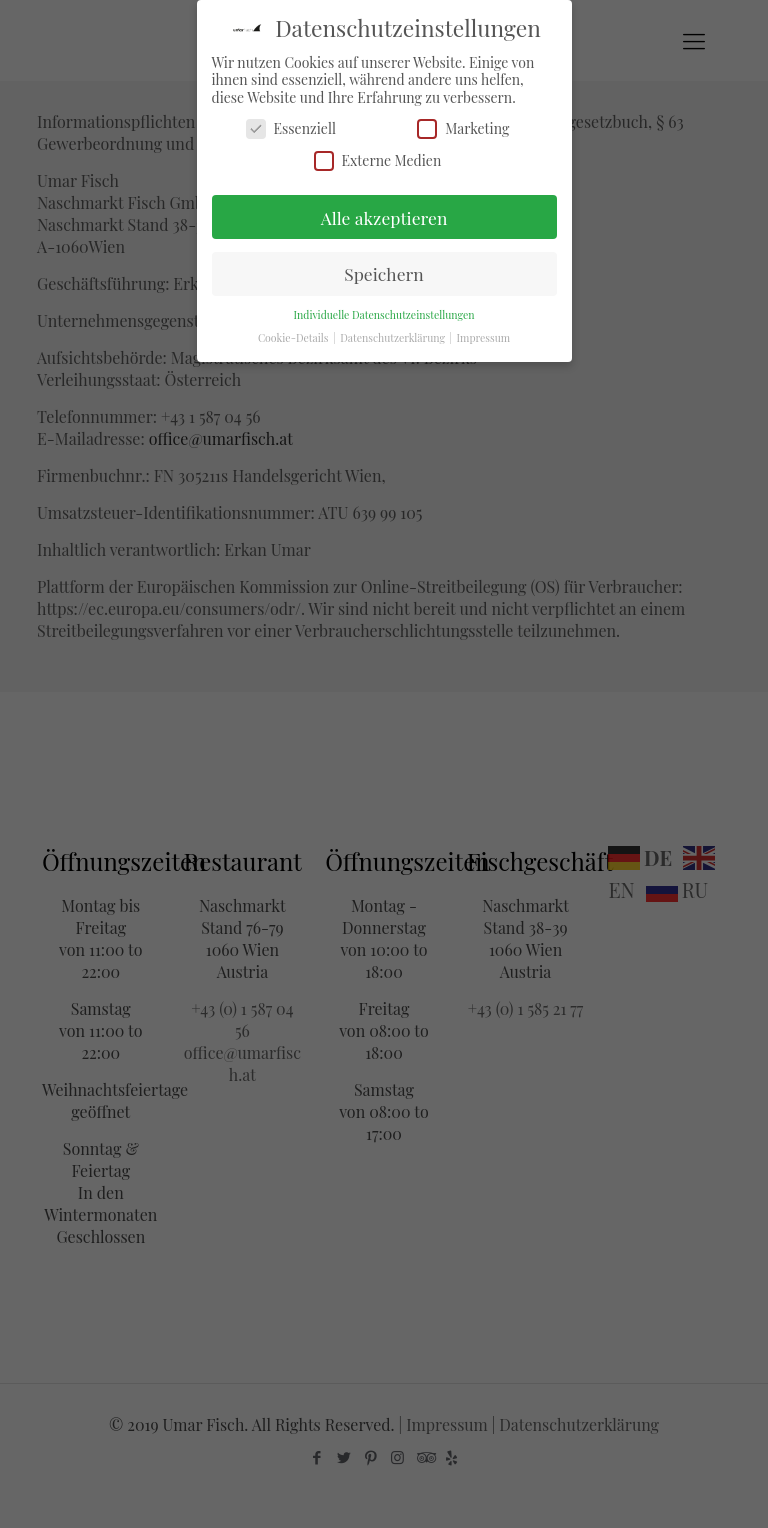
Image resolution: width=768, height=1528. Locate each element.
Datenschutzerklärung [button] (393, 338)
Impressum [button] (484, 338)
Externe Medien (378, 160)
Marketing (463, 128)
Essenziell (291, 128)
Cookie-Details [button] (294, 338)
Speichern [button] (384, 273)
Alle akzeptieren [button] (384, 217)
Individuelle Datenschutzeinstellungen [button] (383, 315)
